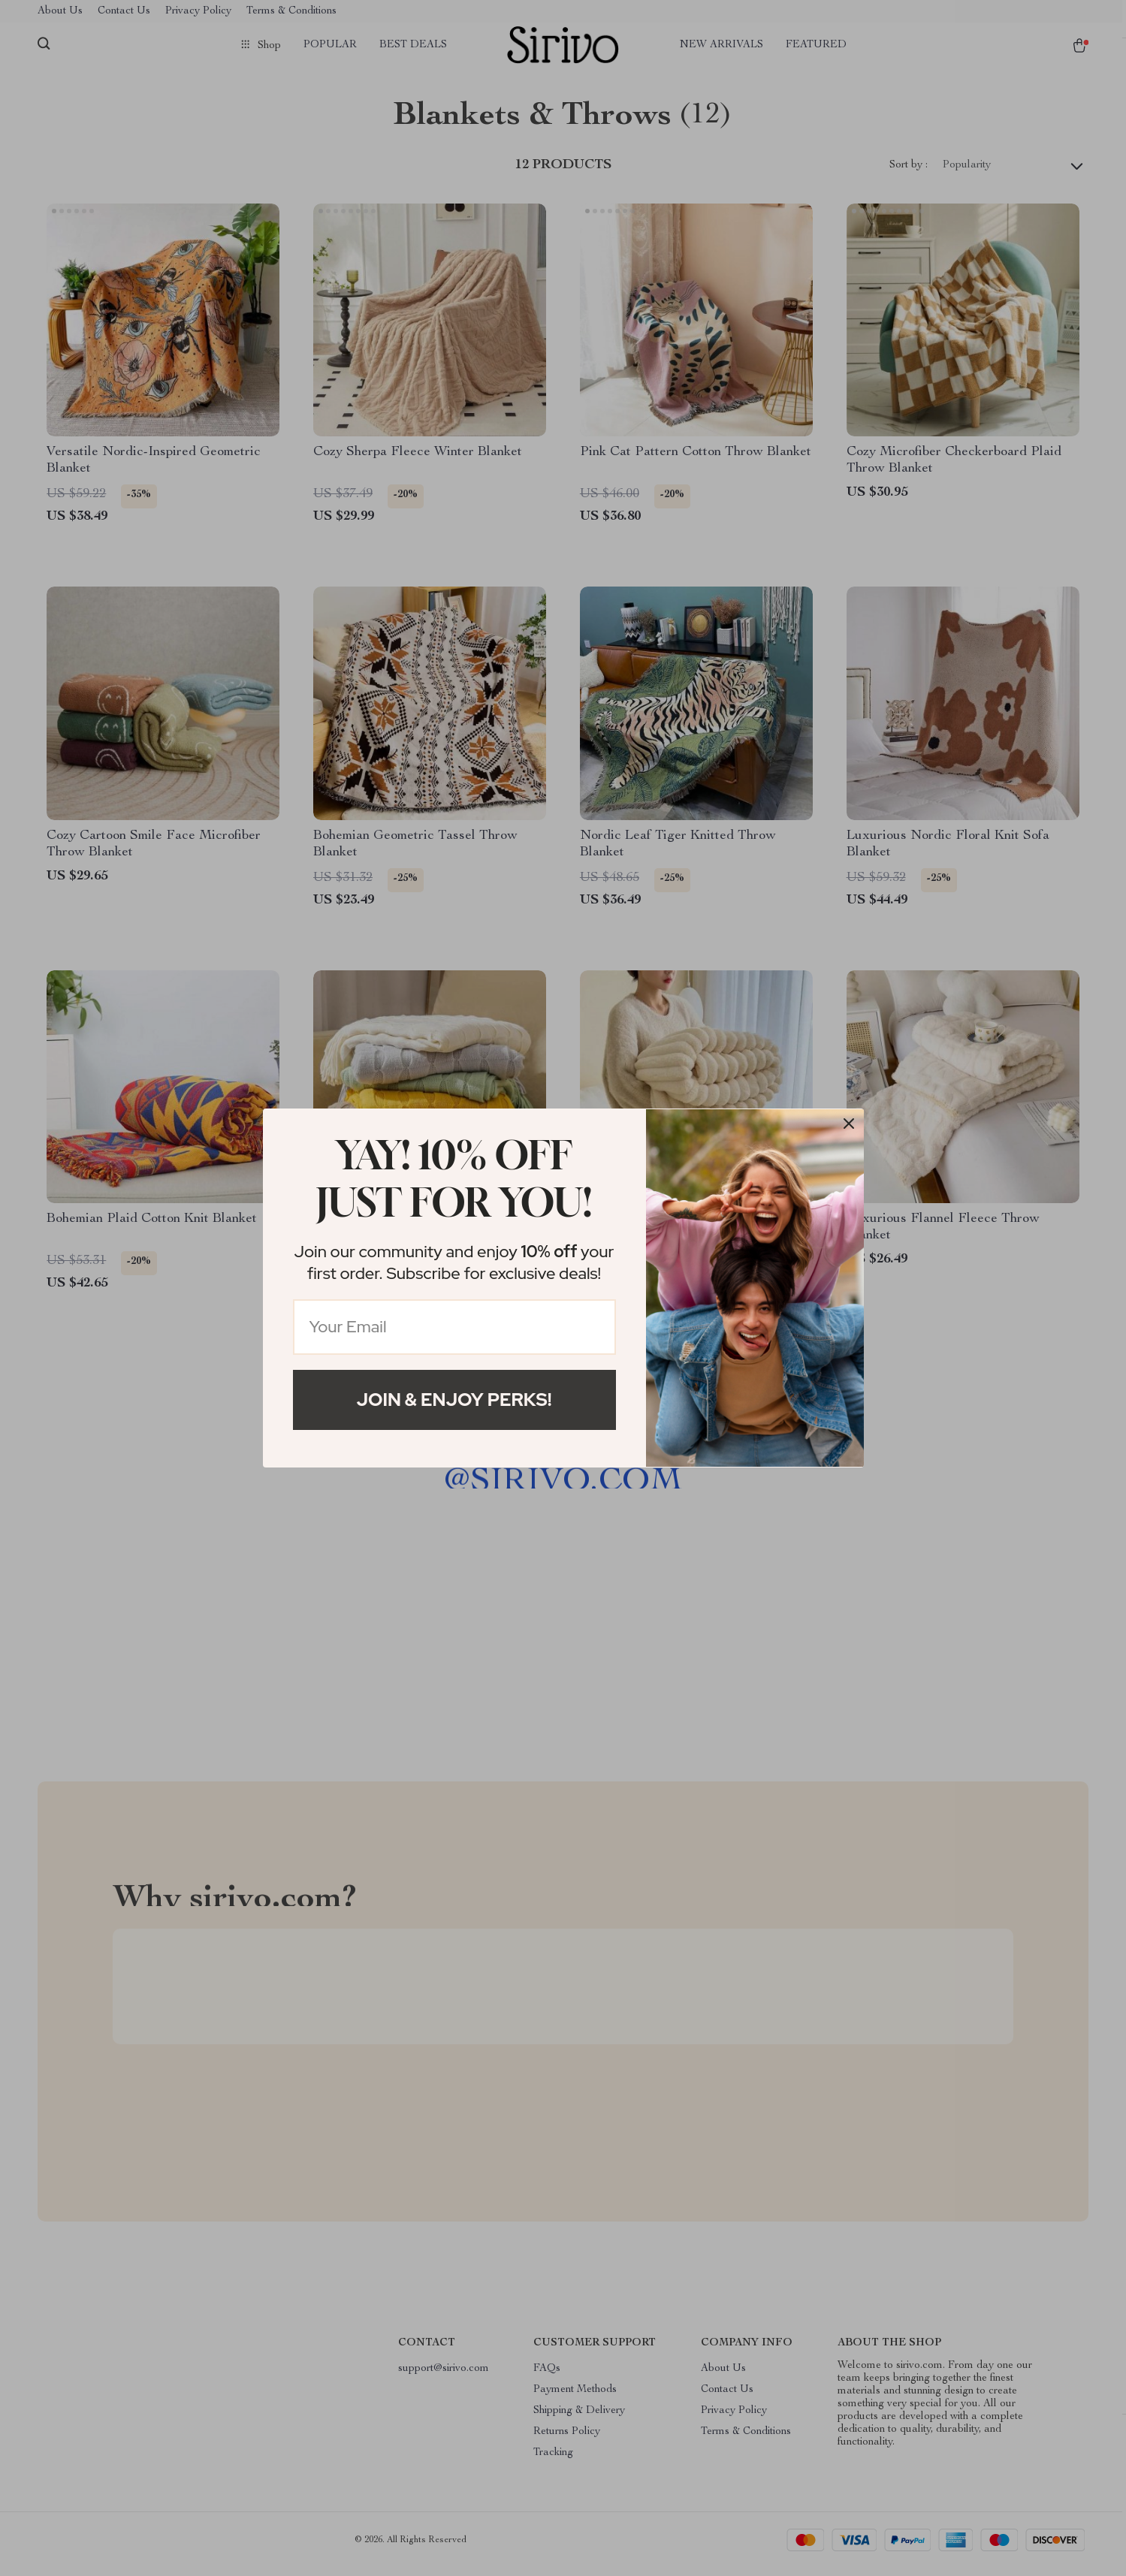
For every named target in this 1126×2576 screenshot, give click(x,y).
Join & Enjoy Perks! (454, 1399)
